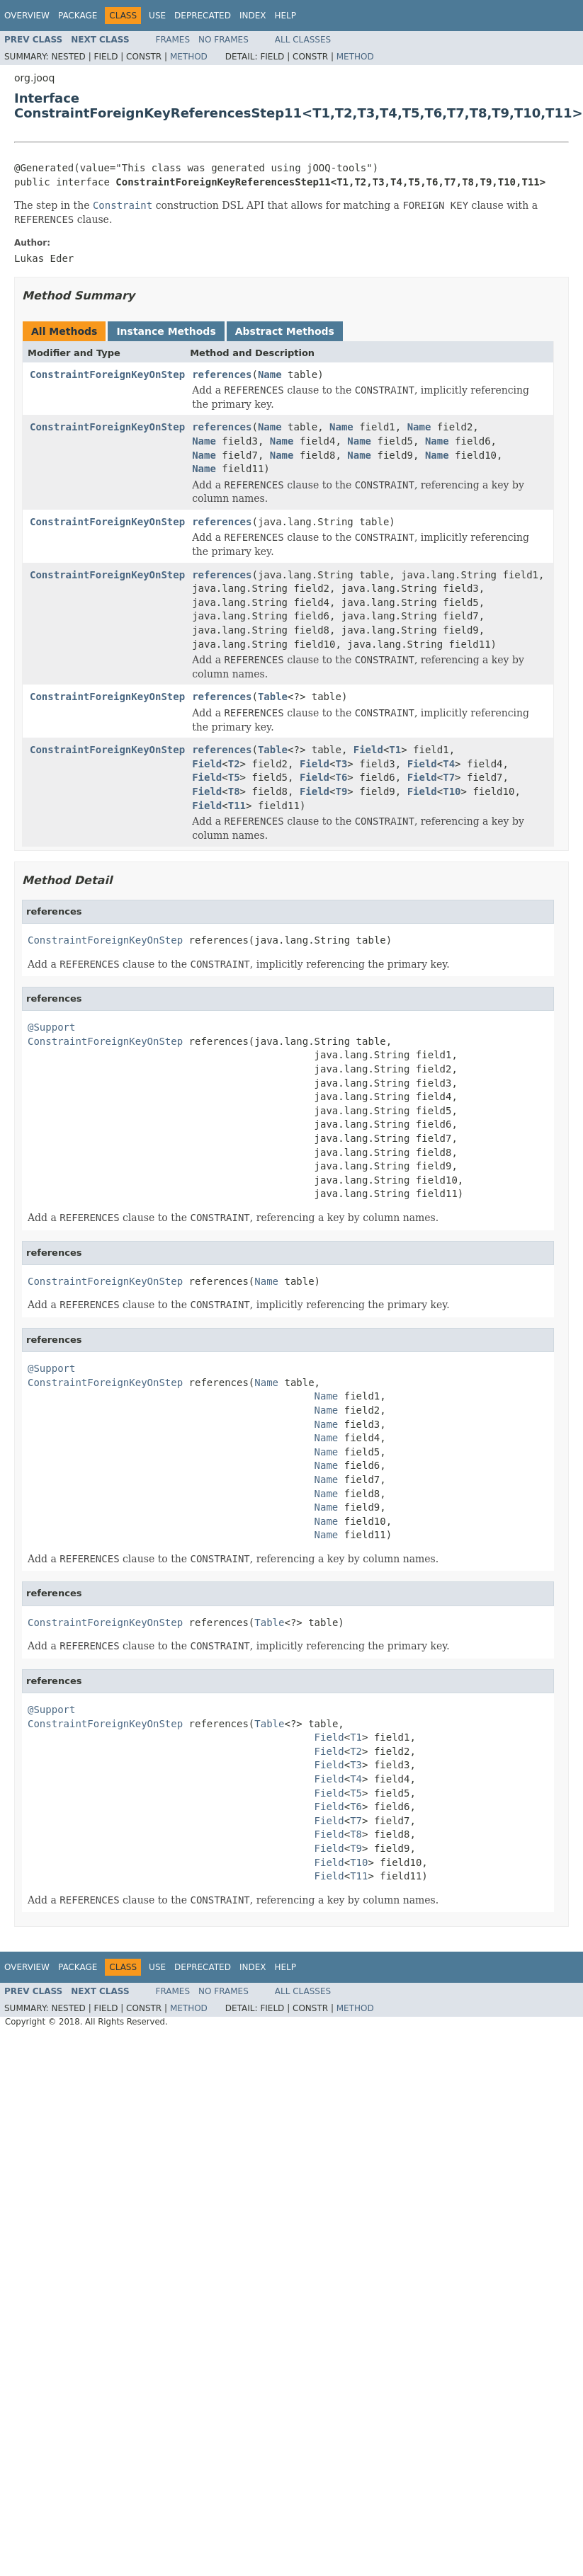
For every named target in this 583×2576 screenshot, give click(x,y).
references (221, 374)
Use (157, 16)
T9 (342, 791)
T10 (451, 791)
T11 (237, 805)
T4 (449, 763)
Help (285, 16)
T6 (342, 777)
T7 (449, 777)
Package (77, 16)
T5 (234, 777)
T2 (234, 763)
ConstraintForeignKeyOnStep (107, 374)
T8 (234, 791)
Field (368, 749)
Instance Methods (165, 331)
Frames (173, 40)
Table (273, 696)
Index (252, 16)
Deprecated (202, 16)
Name (270, 374)
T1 (395, 749)
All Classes (303, 40)
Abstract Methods (284, 331)
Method (189, 57)
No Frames (223, 40)
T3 (342, 763)
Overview (27, 16)
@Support (51, 1027)
